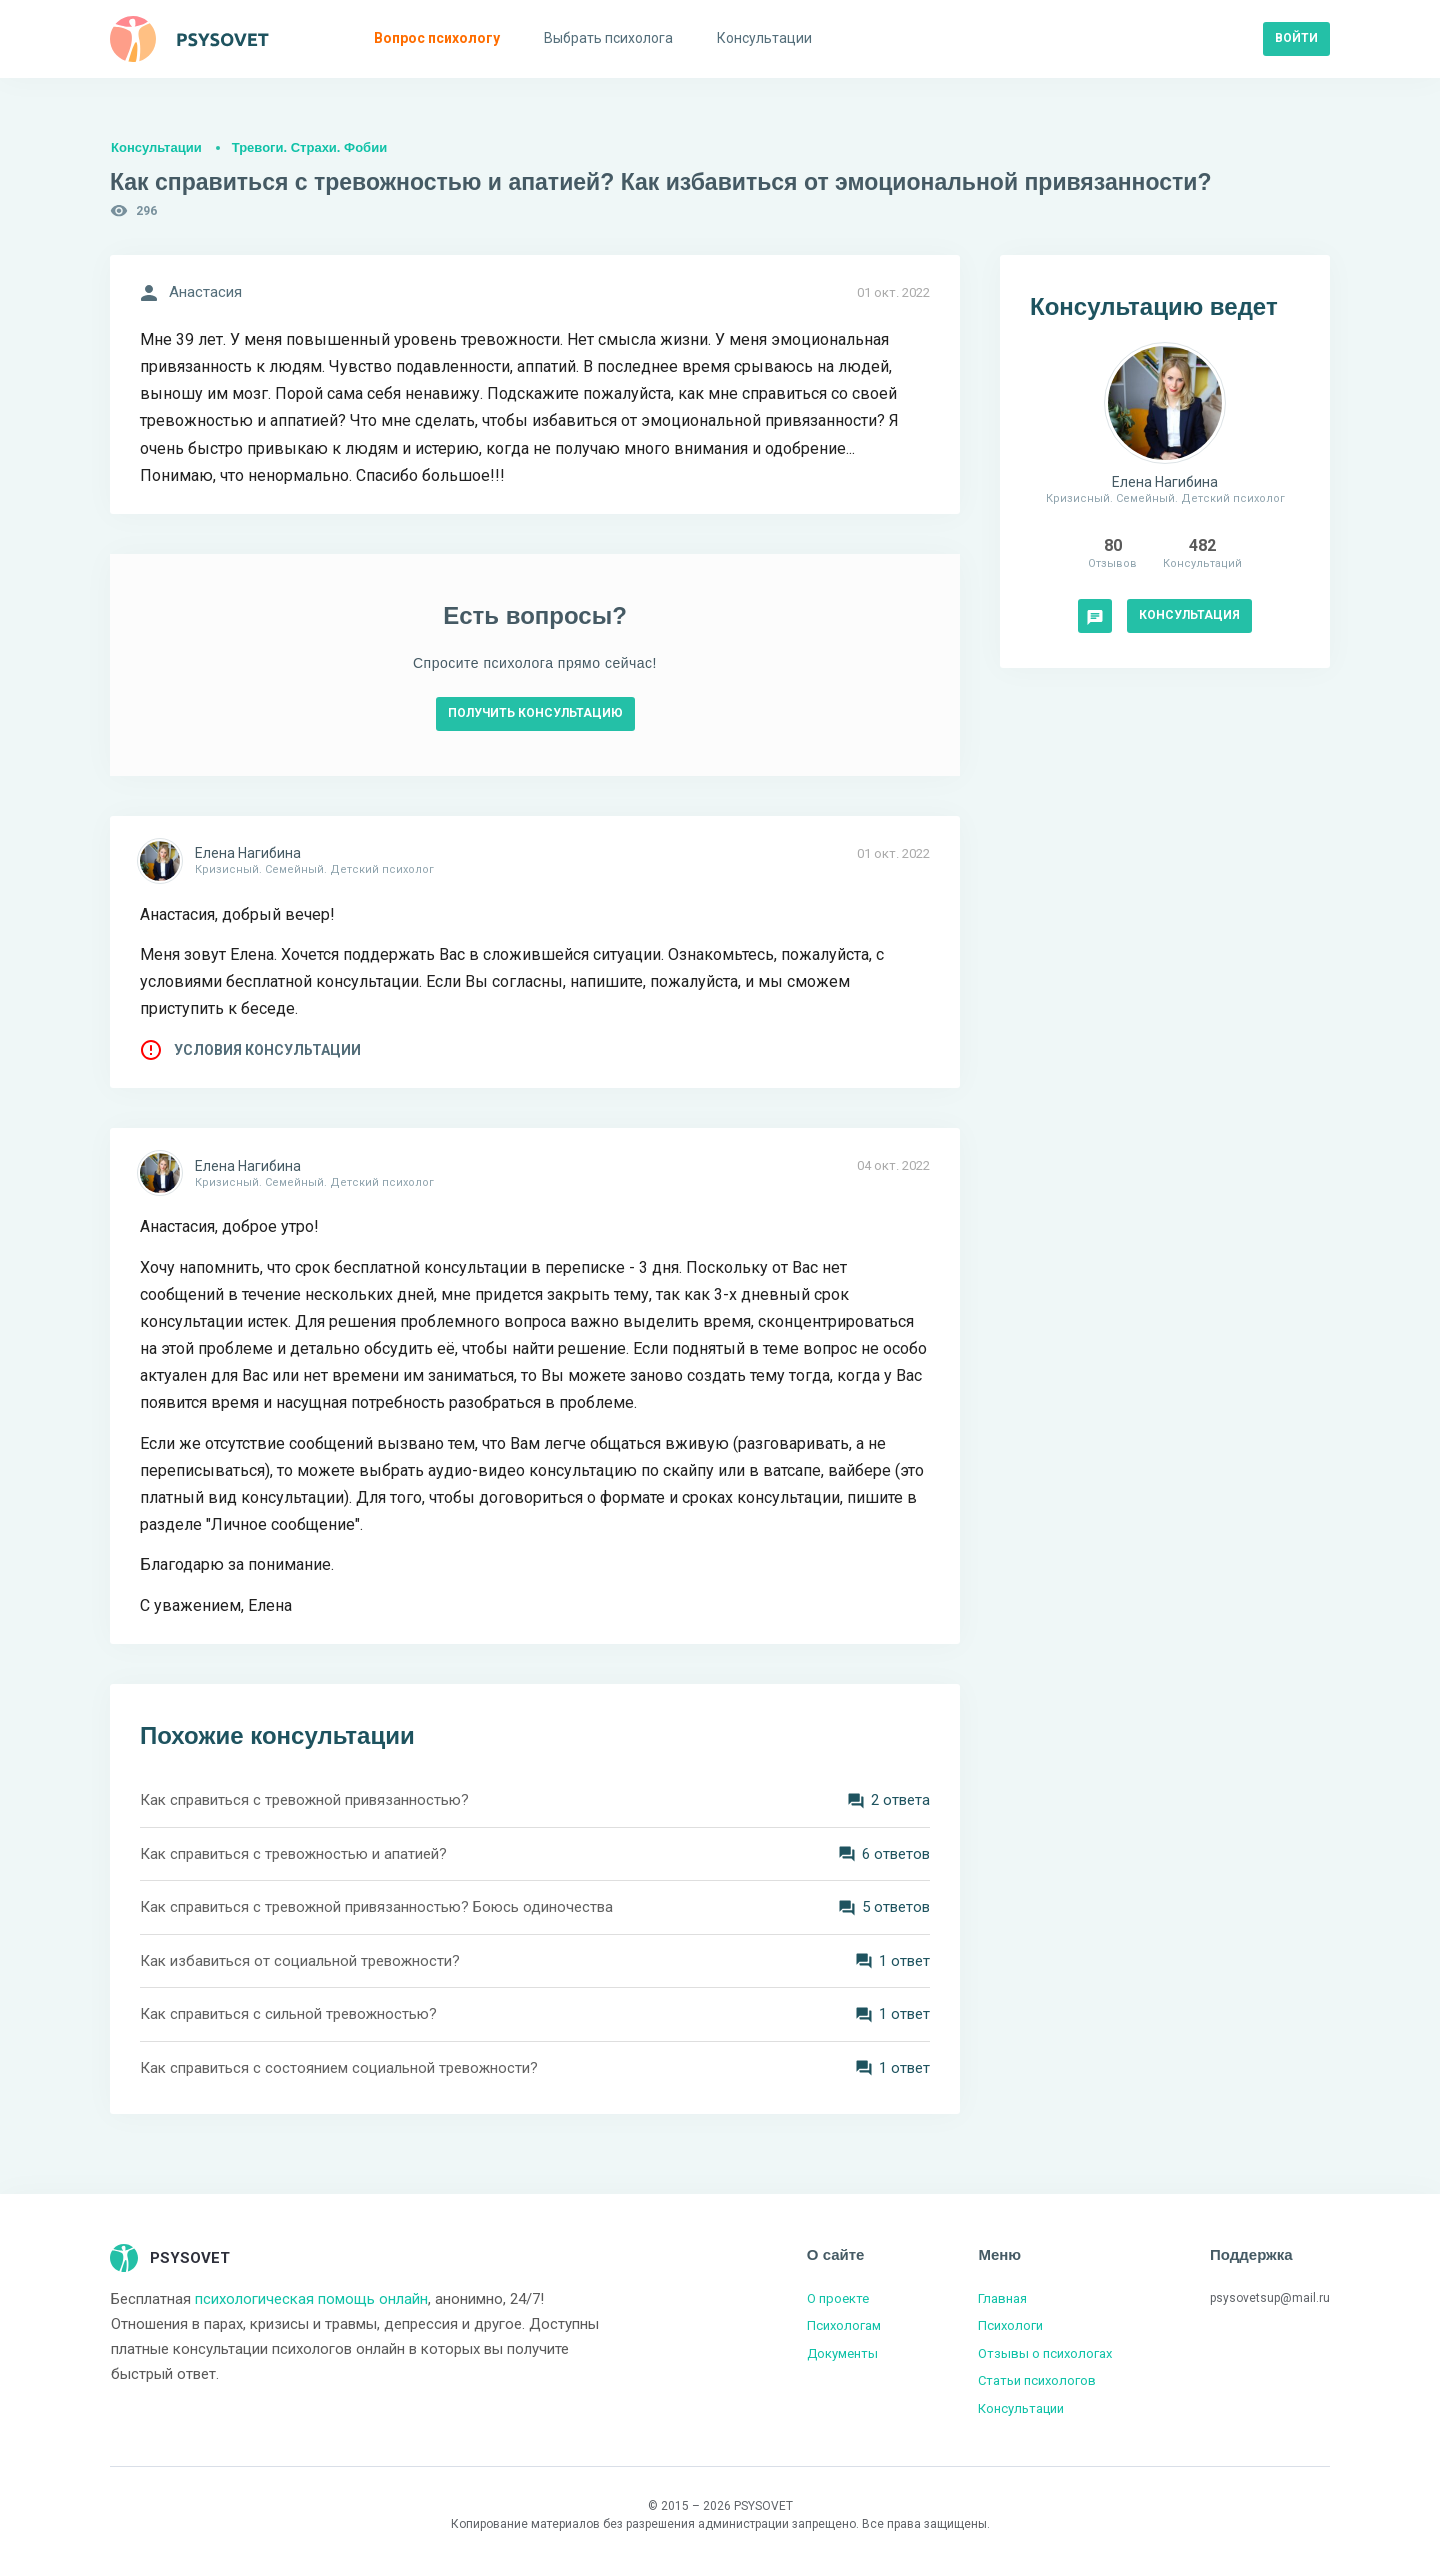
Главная (1002, 2298)
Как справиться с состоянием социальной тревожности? (339, 2068)
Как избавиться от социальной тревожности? (300, 1961)
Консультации (156, 147)
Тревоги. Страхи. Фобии (309, 147)
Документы (842, 2353)
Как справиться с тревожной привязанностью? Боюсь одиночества (376, 1907)
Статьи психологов (1037, 2380)
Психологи (1010, 2325)
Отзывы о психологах (1045, 2353)
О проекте (838, 2298)
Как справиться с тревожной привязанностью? (304, 1800)
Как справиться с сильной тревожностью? (288, 2014)
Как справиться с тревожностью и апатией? (293, 1854)
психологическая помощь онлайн (311, 2299)
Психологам (844, 2325)
